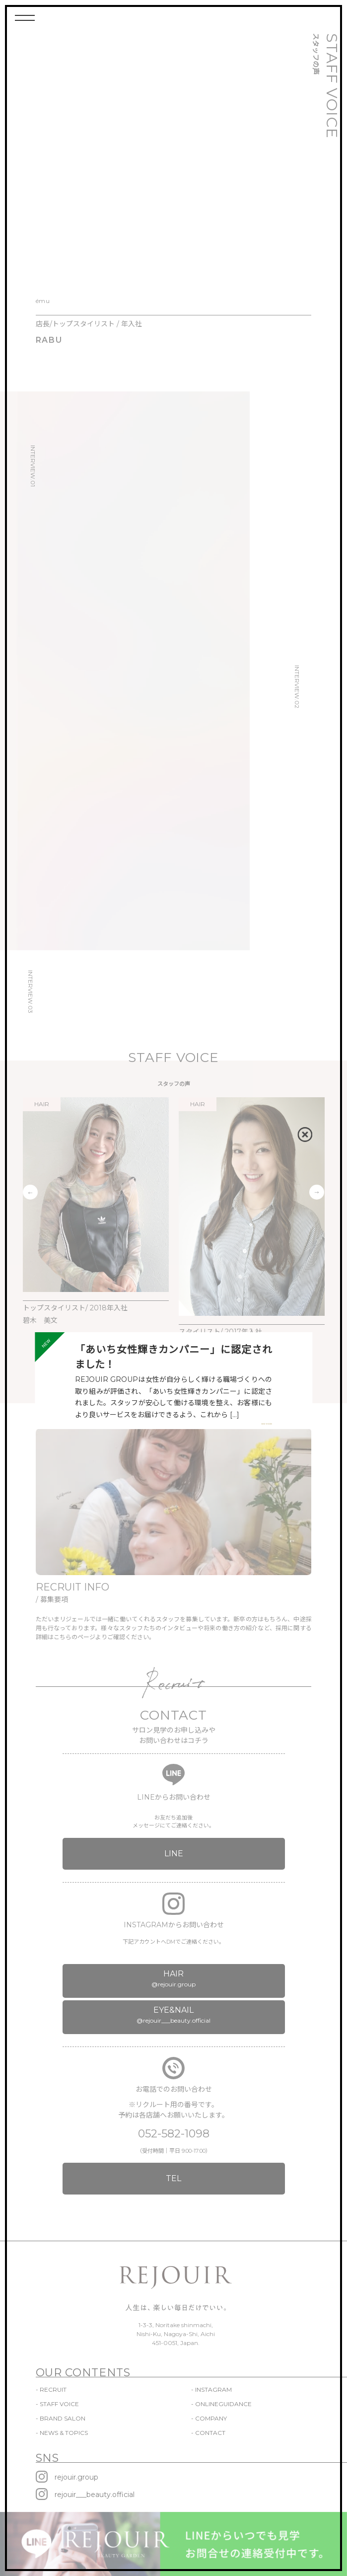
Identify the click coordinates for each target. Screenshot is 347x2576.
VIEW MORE (266, 1424)
